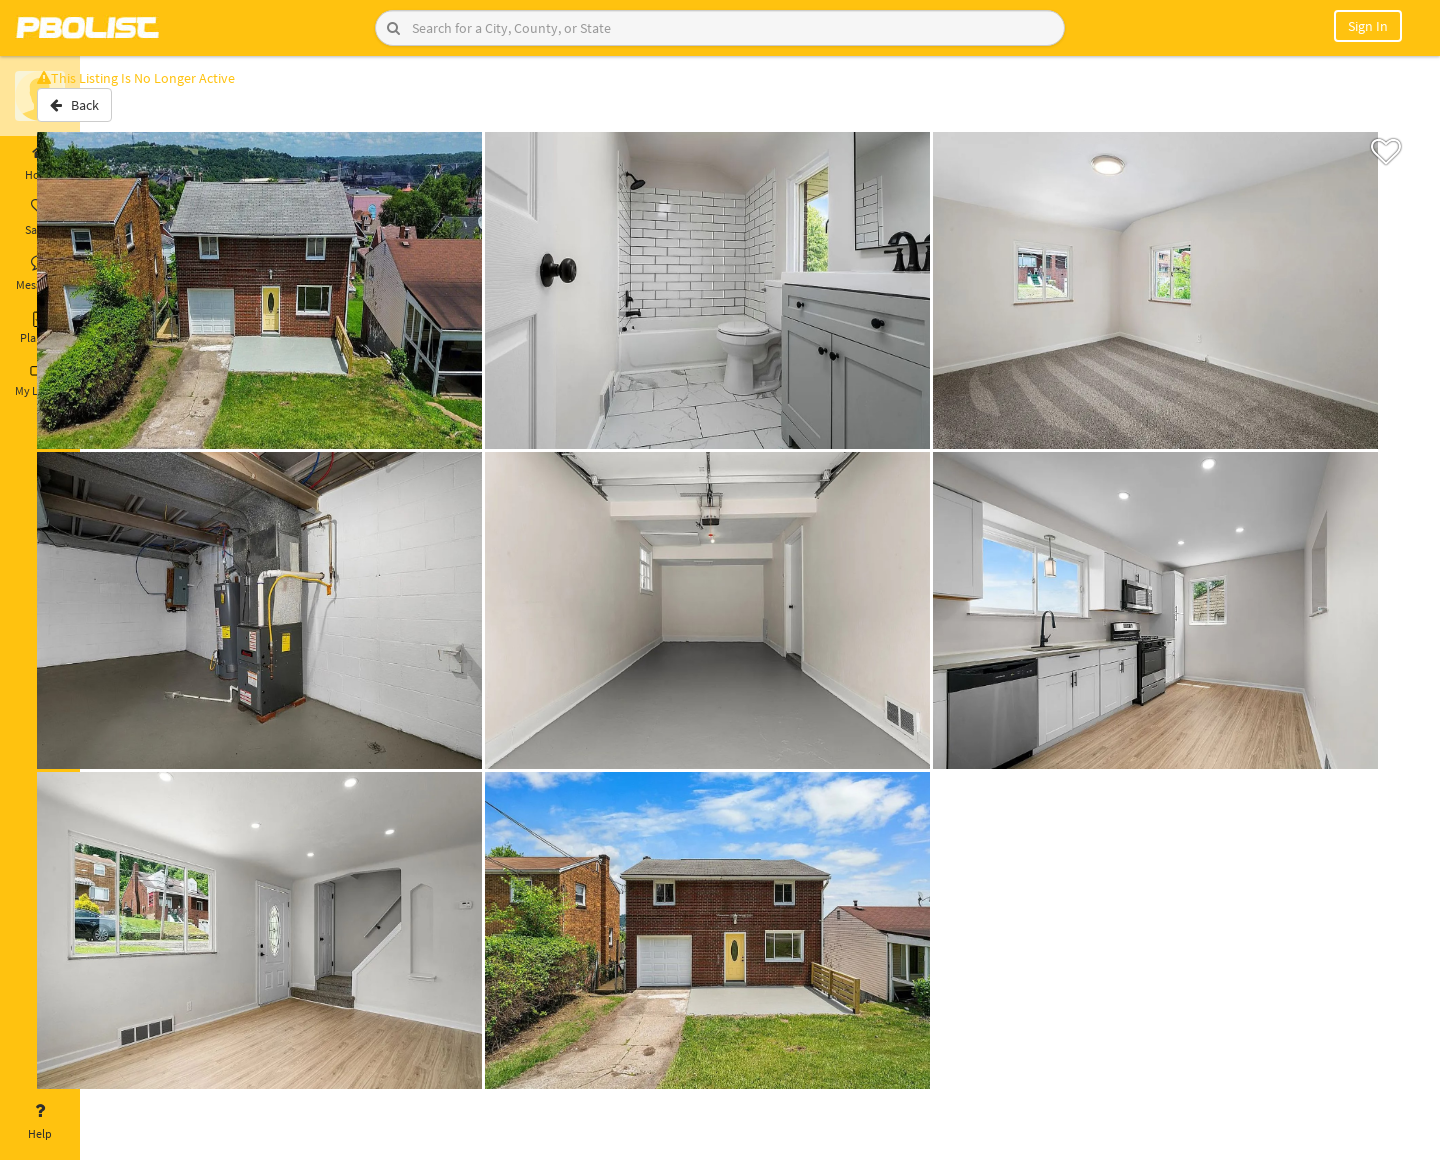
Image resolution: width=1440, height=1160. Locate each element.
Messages (40, 273)
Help (40, 1122)
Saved (40, 218)
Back (132, 113)
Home (40, 163)
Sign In (1368, 26)
